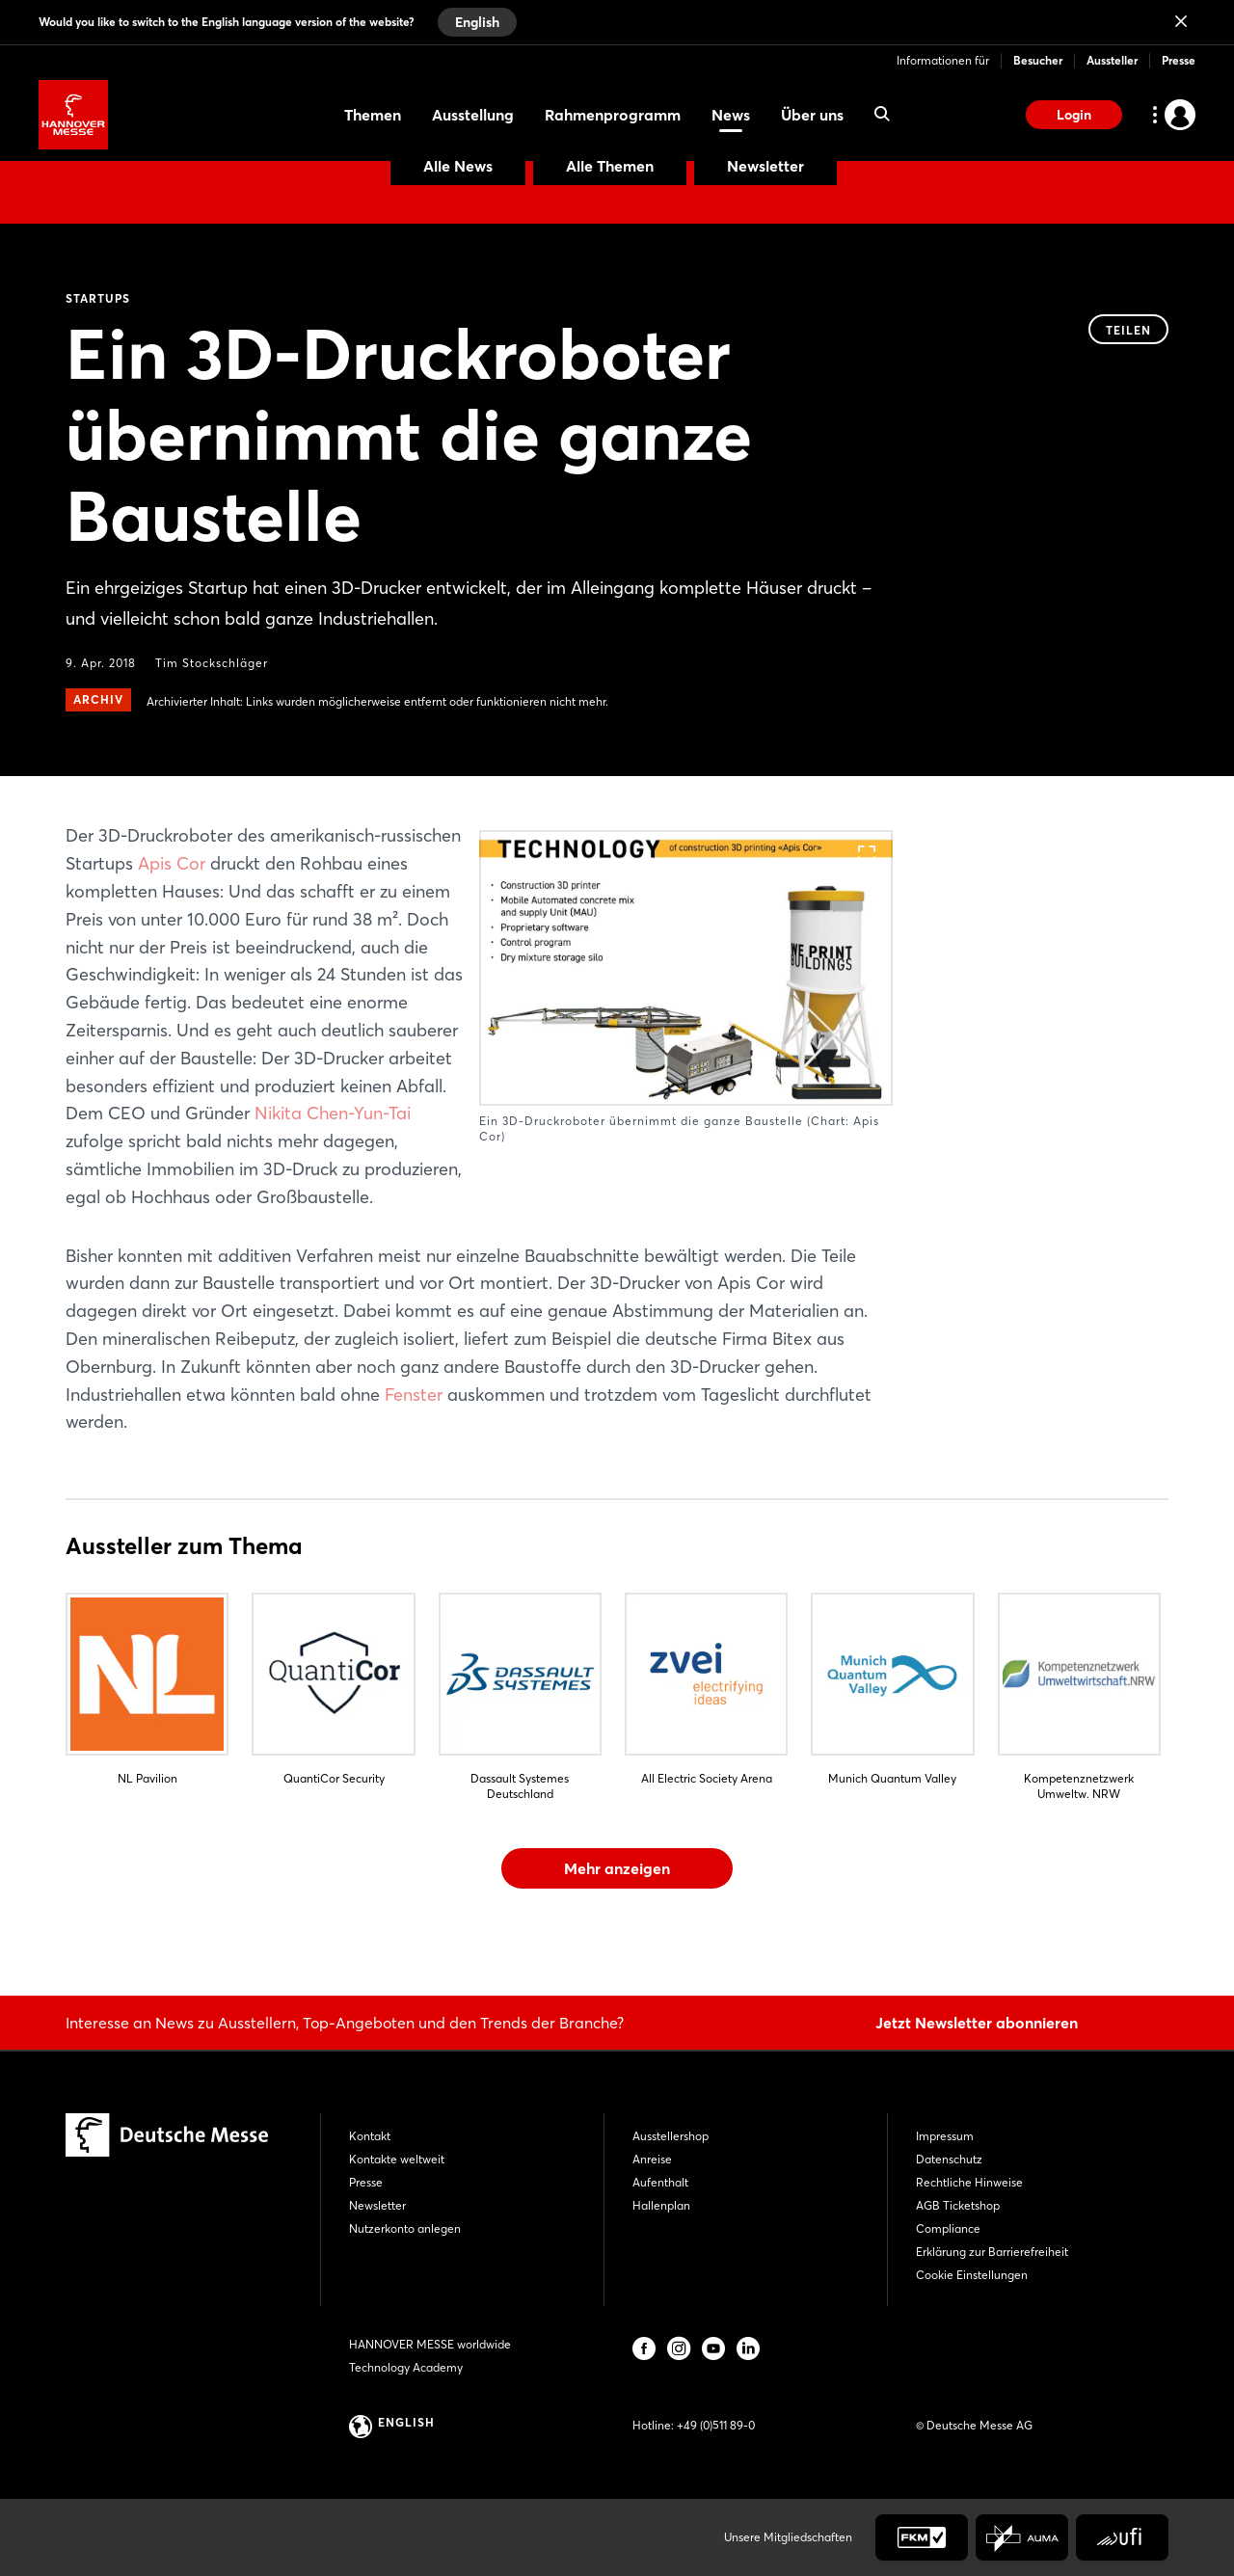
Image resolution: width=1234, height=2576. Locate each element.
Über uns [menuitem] (812, 114)
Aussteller (1112, 60)
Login (1074, 114)
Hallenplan (661, 2205)
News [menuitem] (730, 114)
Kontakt (369, 2136)
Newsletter (765, 165)
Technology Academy (406, 2367)
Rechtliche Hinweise (969, 2182)
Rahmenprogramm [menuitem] (613, 114)
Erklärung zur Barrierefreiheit (992, 2251)
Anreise (652, 2159)
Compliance (948, 2228)
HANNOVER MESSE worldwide (430, 2344)
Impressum (945, 2136)
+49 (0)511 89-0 (716, 2425)
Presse (1178, 60)
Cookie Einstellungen (972, 2274)
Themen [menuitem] (372, 114)
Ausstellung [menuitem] (473, 114)
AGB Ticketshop (958, 2205)
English (477, 22)
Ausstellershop (670, 2136)
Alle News (458, 165)
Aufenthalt (660, 2182)
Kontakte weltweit (396, 2159)
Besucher (1037, 60)
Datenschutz (949, 2159)
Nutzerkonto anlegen (405, 2228)
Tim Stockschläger (211, 663)
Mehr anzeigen (617, 1868)
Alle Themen (610, 165)
